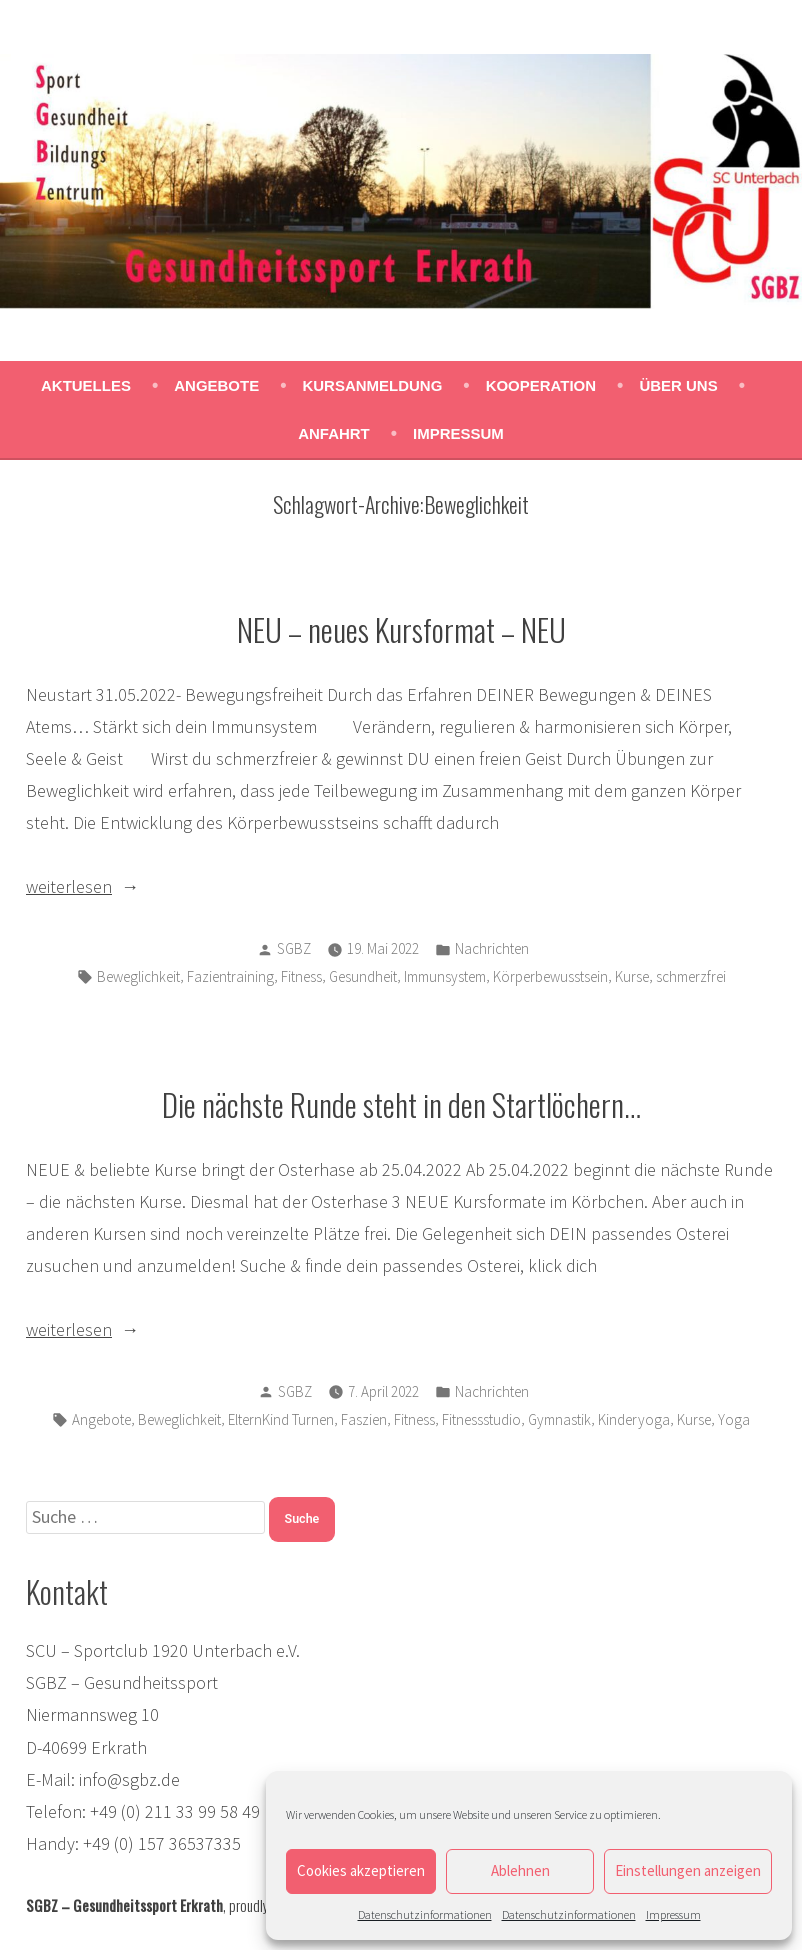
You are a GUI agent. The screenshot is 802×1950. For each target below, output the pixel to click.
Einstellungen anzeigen (688, 1870)
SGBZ (294, 948)
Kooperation (541, 385)
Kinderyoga (634, 1419)
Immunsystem (445, 976)
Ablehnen (520, 1870)
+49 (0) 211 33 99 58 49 (175, 1811)
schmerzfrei (691, 976)
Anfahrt (334, 433)
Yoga (734, 1419)
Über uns (678, 385)
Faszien (364, 1419)
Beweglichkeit (138, 976)
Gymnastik (559, 1419)
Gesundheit (363, 976)
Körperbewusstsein (550, 976)
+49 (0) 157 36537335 (162, 1843)
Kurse (632, 976)
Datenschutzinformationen (425, 1914)
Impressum (673, 1914)
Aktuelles (86, 385)
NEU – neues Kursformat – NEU (401, 629)
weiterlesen (69, 887)
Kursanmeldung (372, 385)
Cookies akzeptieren (361, 1870)
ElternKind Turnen (281, 1419)
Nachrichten (492, 948)
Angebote (216, 385)
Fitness (301, 976)
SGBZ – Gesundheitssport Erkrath (124, 1905)
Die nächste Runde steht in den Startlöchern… (401, 1104)
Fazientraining (230, 976)
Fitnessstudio (481, 1419)
